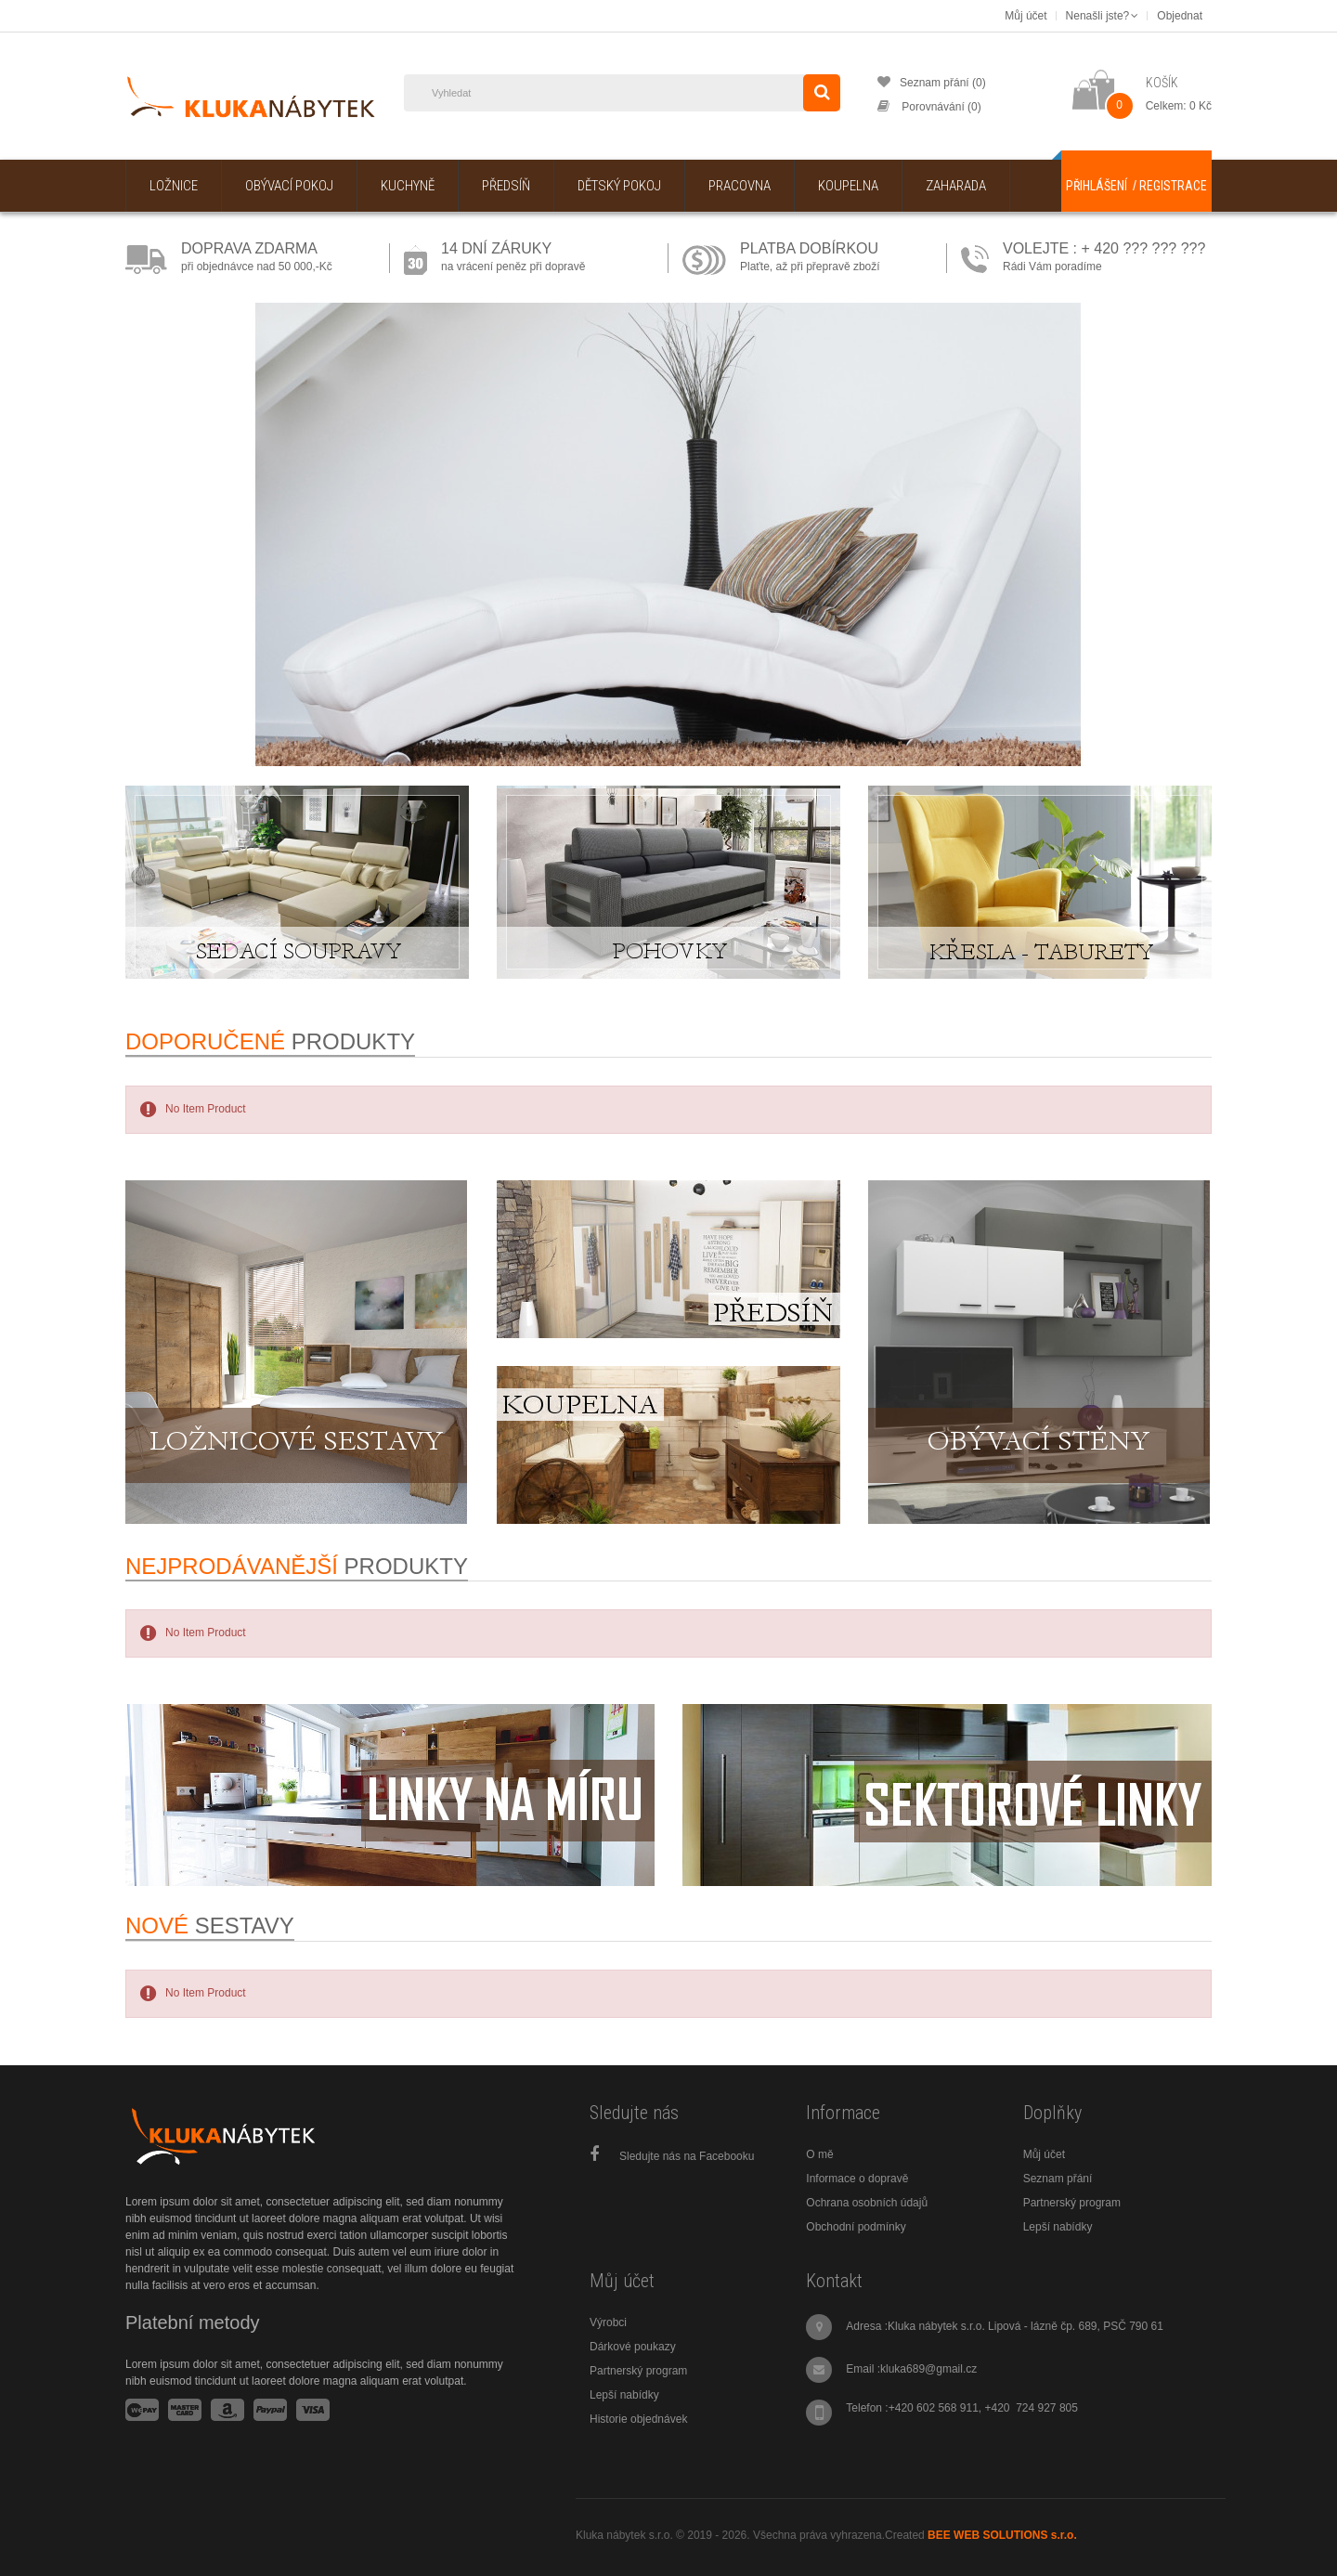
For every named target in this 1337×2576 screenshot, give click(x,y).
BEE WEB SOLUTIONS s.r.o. (1002, 2535)
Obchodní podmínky (855, 2226)
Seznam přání (1058, 2178)
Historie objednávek (638, 2419)
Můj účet (1044, 2154)
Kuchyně (408, 185)
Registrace (1173, 185)
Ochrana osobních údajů (867, 2202)
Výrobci (608, 2322)
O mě (819, 2154)
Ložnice (173, 185)
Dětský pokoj (619, 185)
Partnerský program (1072, 2202)
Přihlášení (1096, 185)
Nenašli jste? (1102, 15)
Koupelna (848, 185)
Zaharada (956, 185)
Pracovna (739, 185)
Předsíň (506, 185)
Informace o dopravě (857, 2178)
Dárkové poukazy (633, 2346)
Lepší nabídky (1058, 2226)
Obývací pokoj (289, 185)
